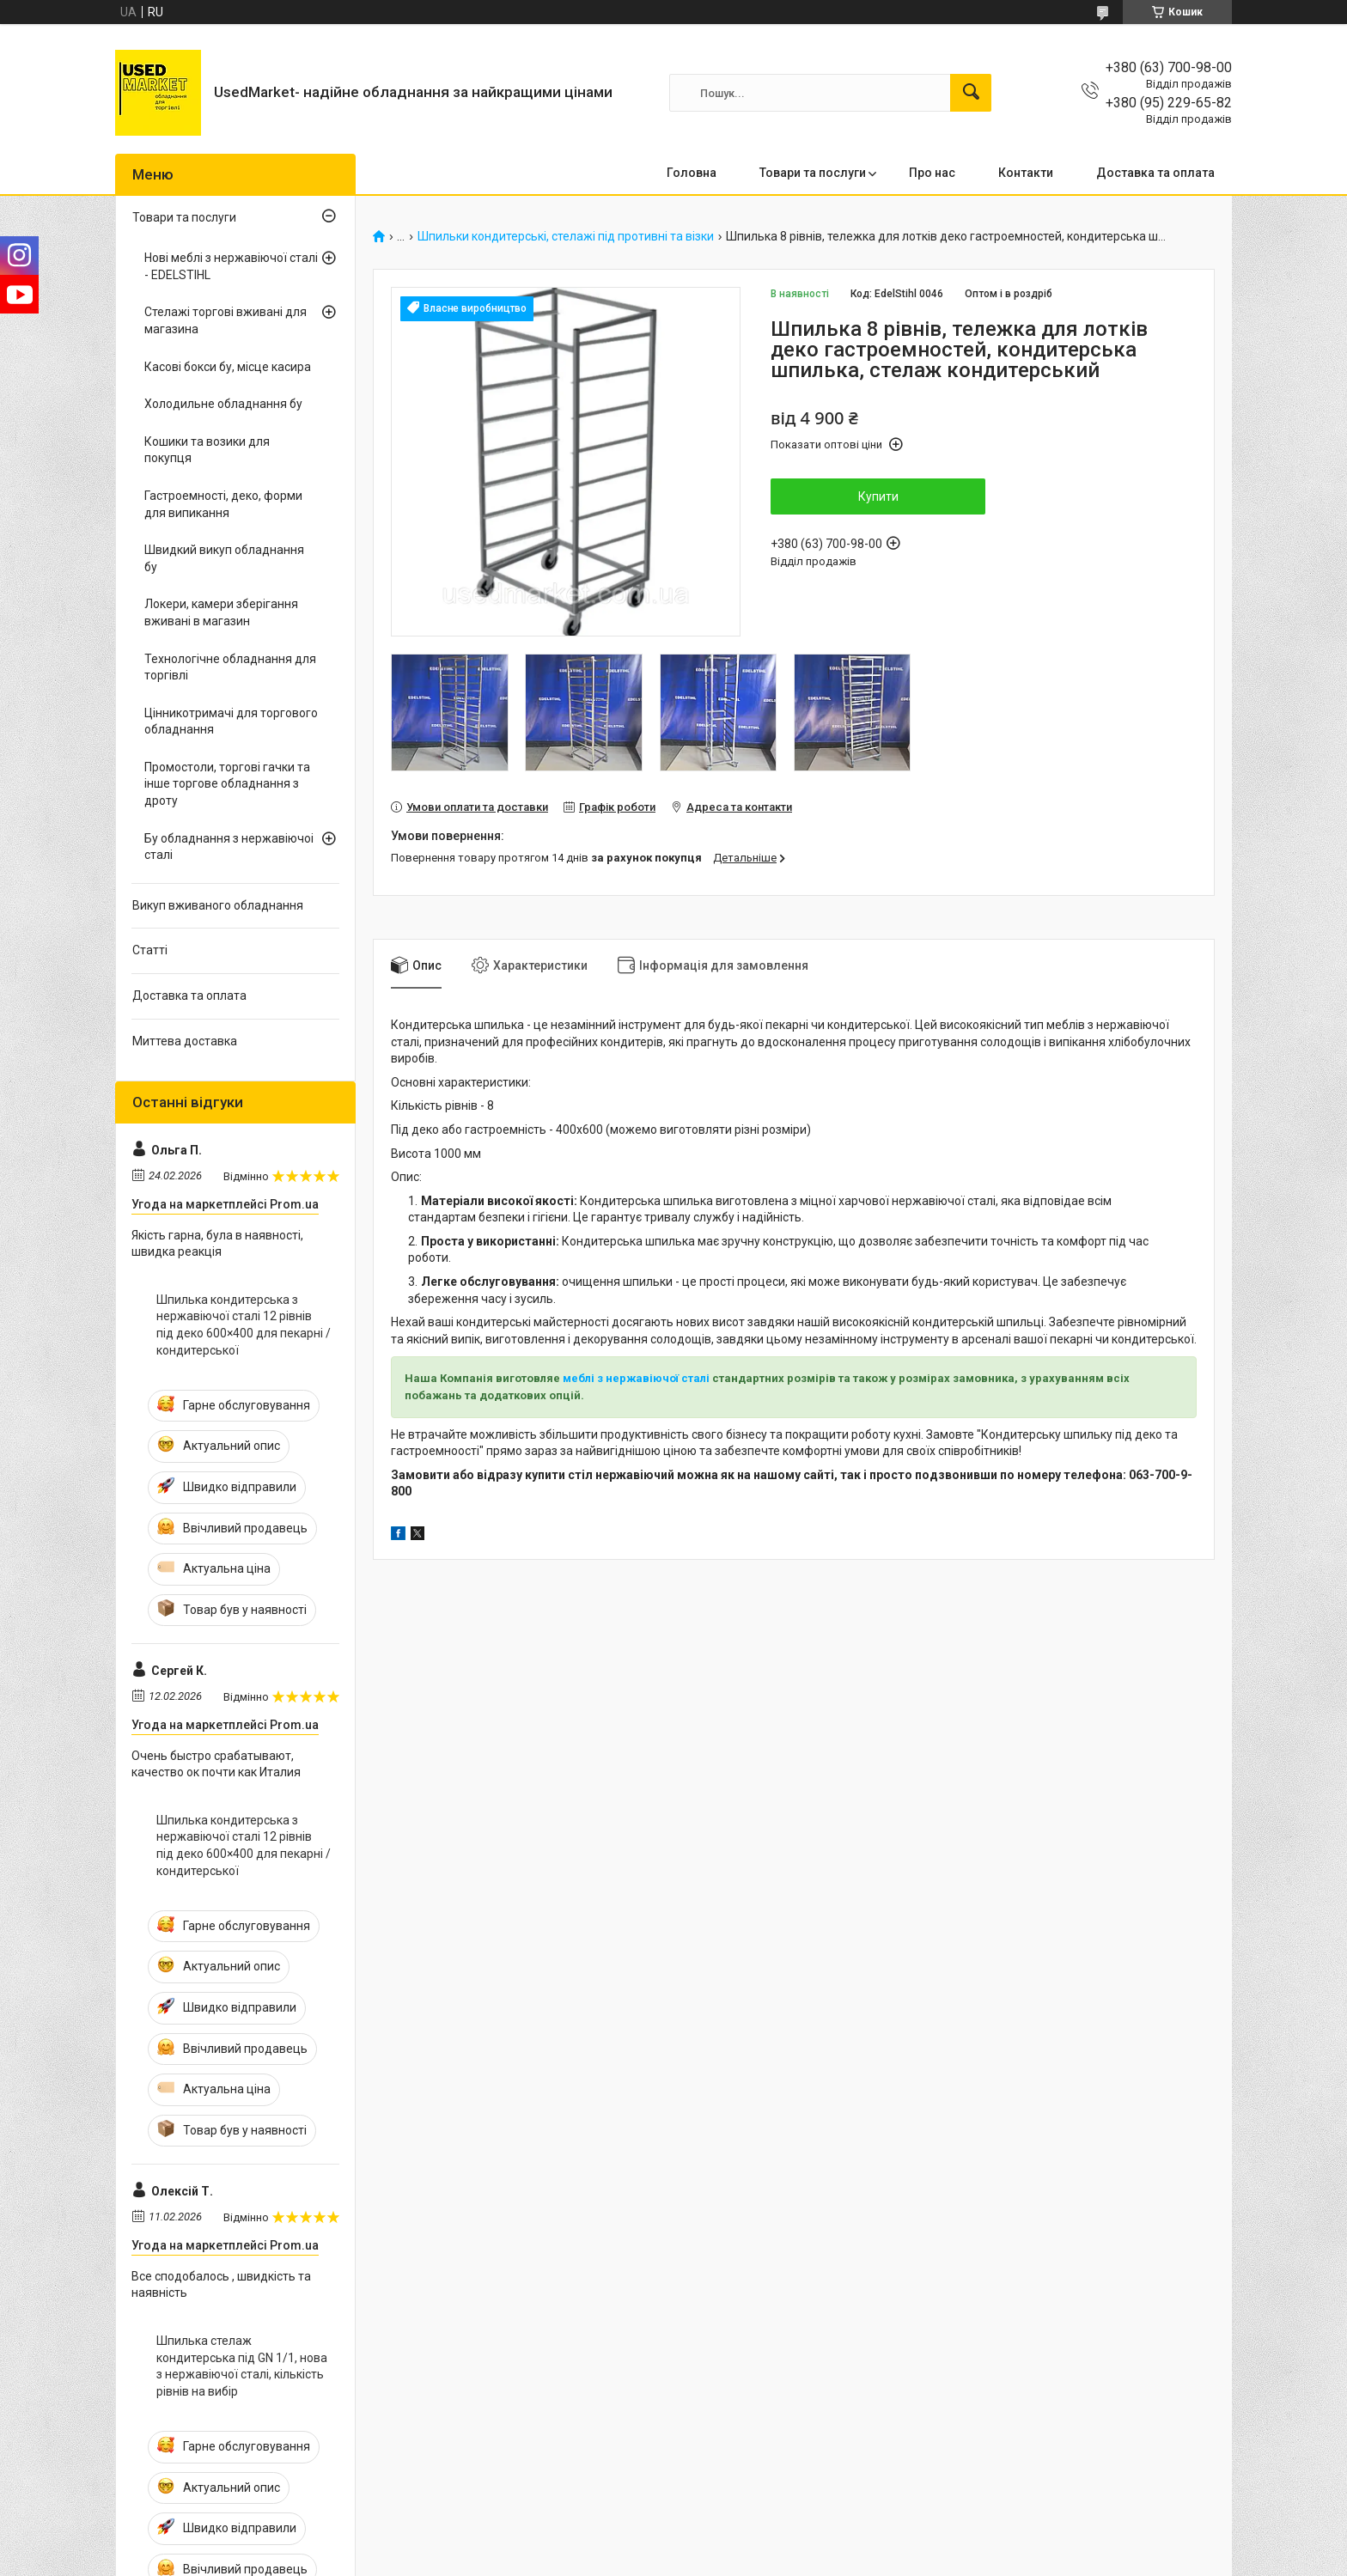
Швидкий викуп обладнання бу (224, 558)
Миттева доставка (184, 1041)
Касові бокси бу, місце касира (227, 367)
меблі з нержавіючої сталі (637, 1378)
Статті (150, 950)
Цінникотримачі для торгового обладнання (231, 721)
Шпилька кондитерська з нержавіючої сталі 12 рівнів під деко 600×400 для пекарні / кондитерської (243, 1325)
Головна (691, 173)
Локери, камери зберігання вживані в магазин (221, 612)
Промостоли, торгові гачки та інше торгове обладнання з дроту (227, 783)
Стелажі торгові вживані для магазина (225, 320)
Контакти (1025, 173)
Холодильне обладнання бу (223, 404)
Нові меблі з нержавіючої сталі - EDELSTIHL (231, 266)
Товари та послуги (812, 173)
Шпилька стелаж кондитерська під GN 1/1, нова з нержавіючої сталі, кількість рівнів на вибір (241, 2366)
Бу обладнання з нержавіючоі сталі (229, 846)
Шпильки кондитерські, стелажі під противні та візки (566, 236)
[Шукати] (970, 93)
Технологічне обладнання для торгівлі (230, 667)
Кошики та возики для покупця (207, 450)
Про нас (932, 173)
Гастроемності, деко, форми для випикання (223, 504)
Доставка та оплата (1155, 173)
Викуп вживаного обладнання (217, 905)
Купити (878, 496)
